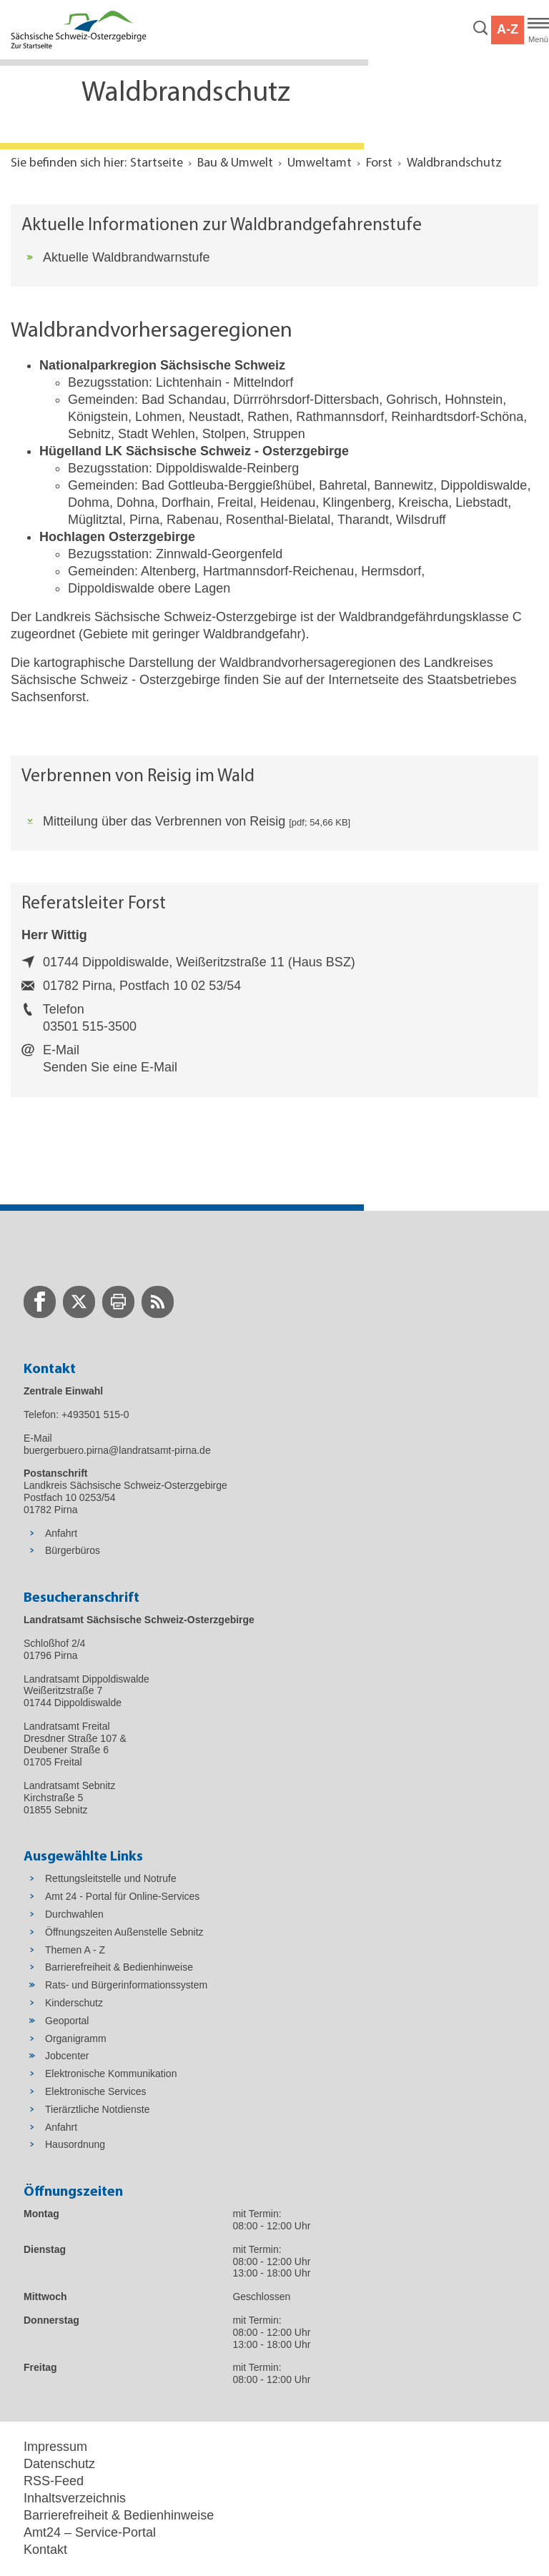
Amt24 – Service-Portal (90, 2532)
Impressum (55, 2446)
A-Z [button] (507, 29)
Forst (379, 163)
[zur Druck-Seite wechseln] (118, 1302)
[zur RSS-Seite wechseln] (158, 1302)
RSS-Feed (54, 2481)
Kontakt (45, 2549)
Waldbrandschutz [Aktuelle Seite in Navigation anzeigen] (454, 163)
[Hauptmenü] (538, 30)
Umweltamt (319, 163)
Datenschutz (59, 2464)
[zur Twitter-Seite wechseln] (79, 1302)
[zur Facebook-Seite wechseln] (40, 1302)
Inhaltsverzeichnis (75, 2498)
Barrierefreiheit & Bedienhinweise (119, 2515)
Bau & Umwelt (235, 163)
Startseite (156, 163)
